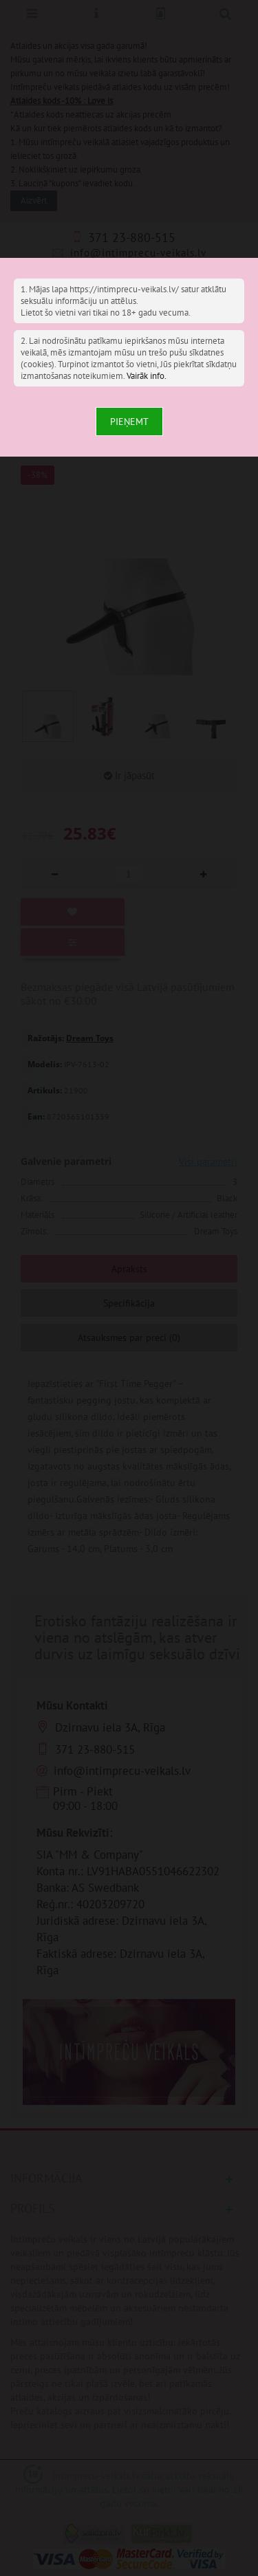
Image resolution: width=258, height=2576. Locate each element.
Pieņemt (129, 421)
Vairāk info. (146, 376)
